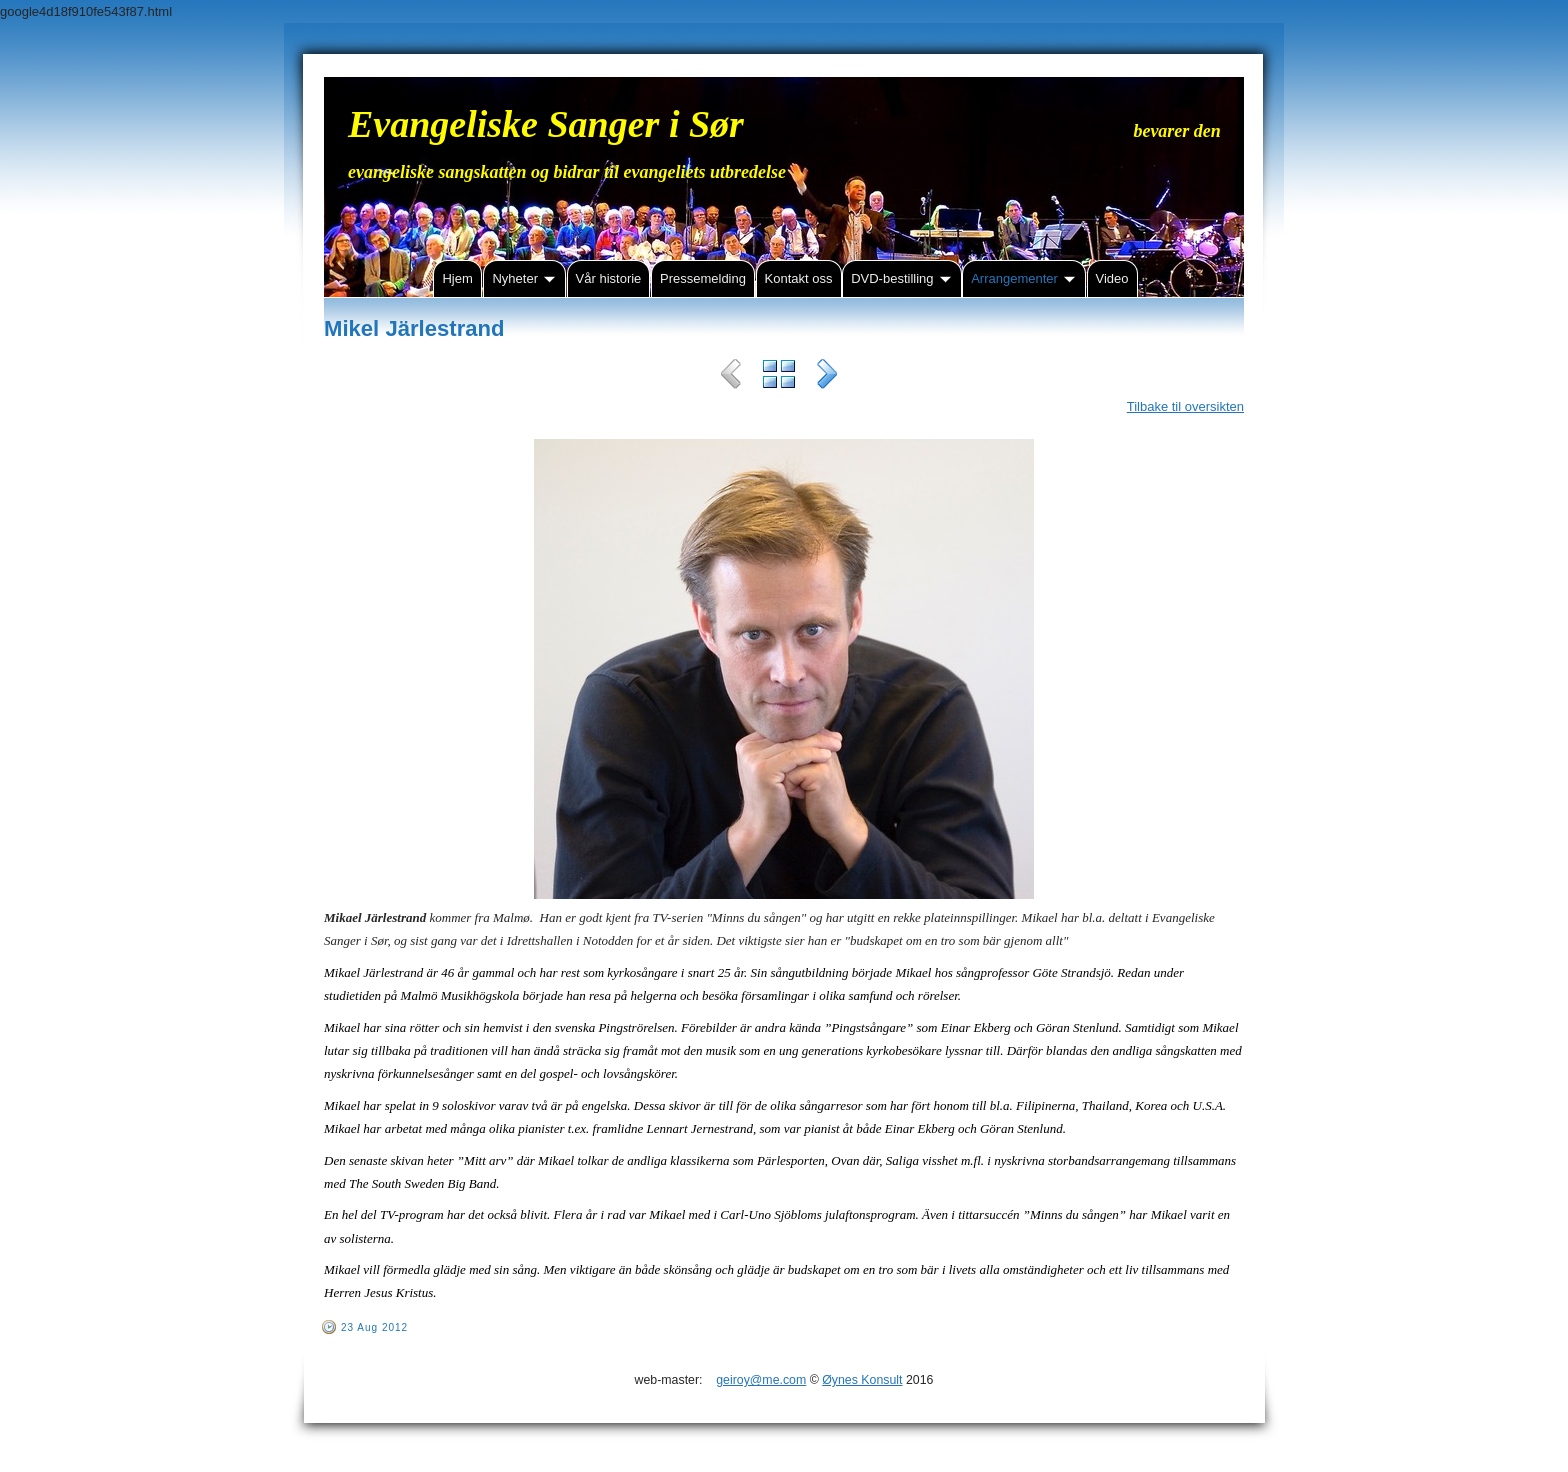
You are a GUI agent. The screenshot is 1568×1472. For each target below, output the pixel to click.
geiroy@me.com (761, 1380)
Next (827, 377)
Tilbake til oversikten (1185, 406)
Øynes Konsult (862, 1380)
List (779, 377)
